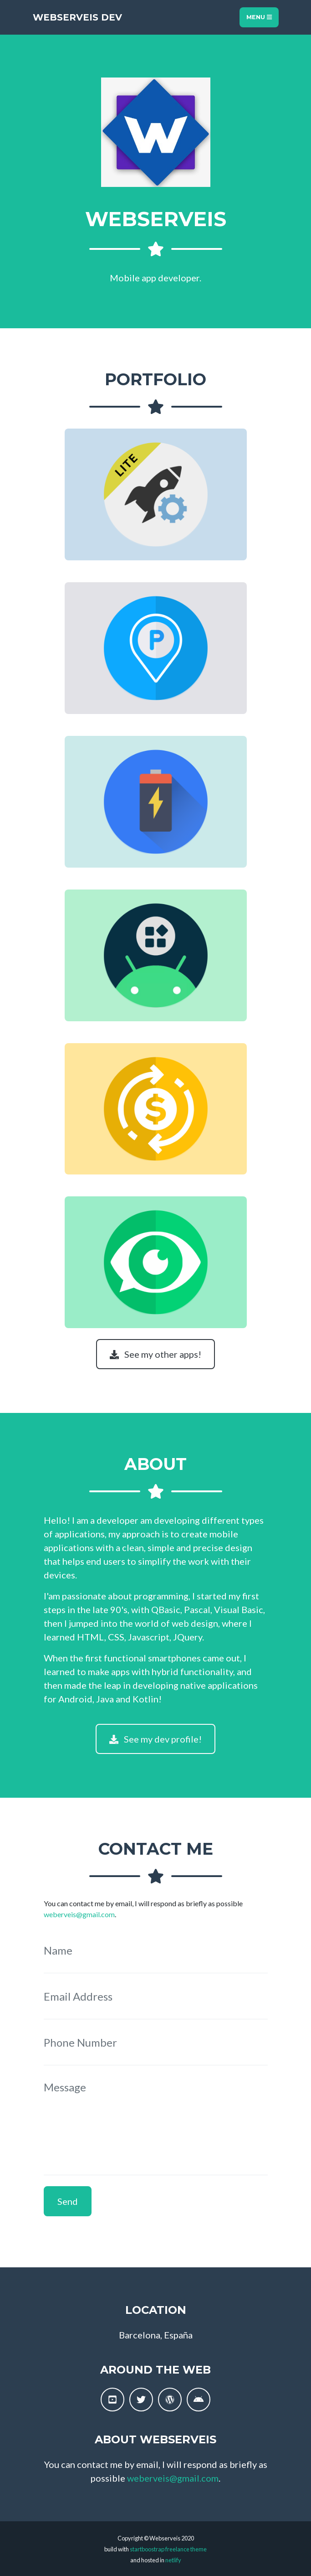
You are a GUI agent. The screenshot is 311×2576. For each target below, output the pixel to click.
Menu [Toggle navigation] (259, 17)
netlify (173, 2560)
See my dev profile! (155, 1738)
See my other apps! (155, 1354)
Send (67, 2201)
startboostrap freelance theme (168, 2549)
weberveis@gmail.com (79, 1914)
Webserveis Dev (77, 17)
